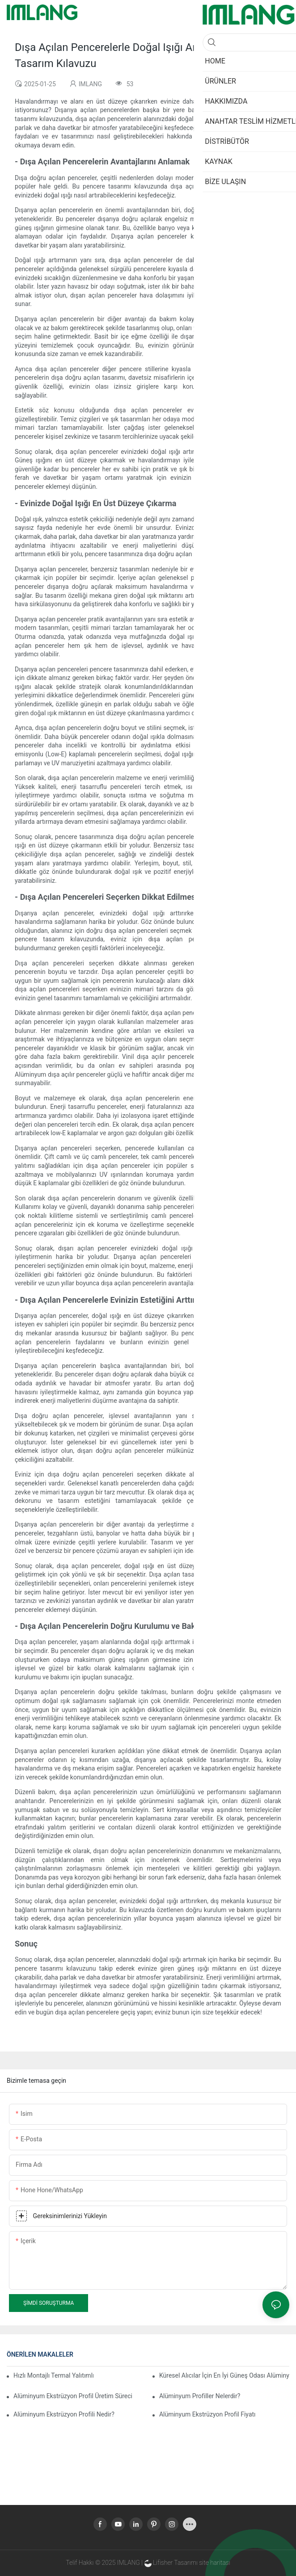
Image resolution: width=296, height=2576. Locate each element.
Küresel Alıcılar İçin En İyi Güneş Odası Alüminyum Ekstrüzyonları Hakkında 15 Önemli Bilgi (224, 2375)
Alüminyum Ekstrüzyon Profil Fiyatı (207, 2414)
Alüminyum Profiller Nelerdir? (199, 2396)
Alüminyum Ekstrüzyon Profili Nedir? (63, 2414)
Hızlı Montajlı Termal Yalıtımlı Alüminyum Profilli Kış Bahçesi (53, 2375)
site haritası (214, 2562)
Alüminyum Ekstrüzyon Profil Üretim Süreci (72, 2396)
